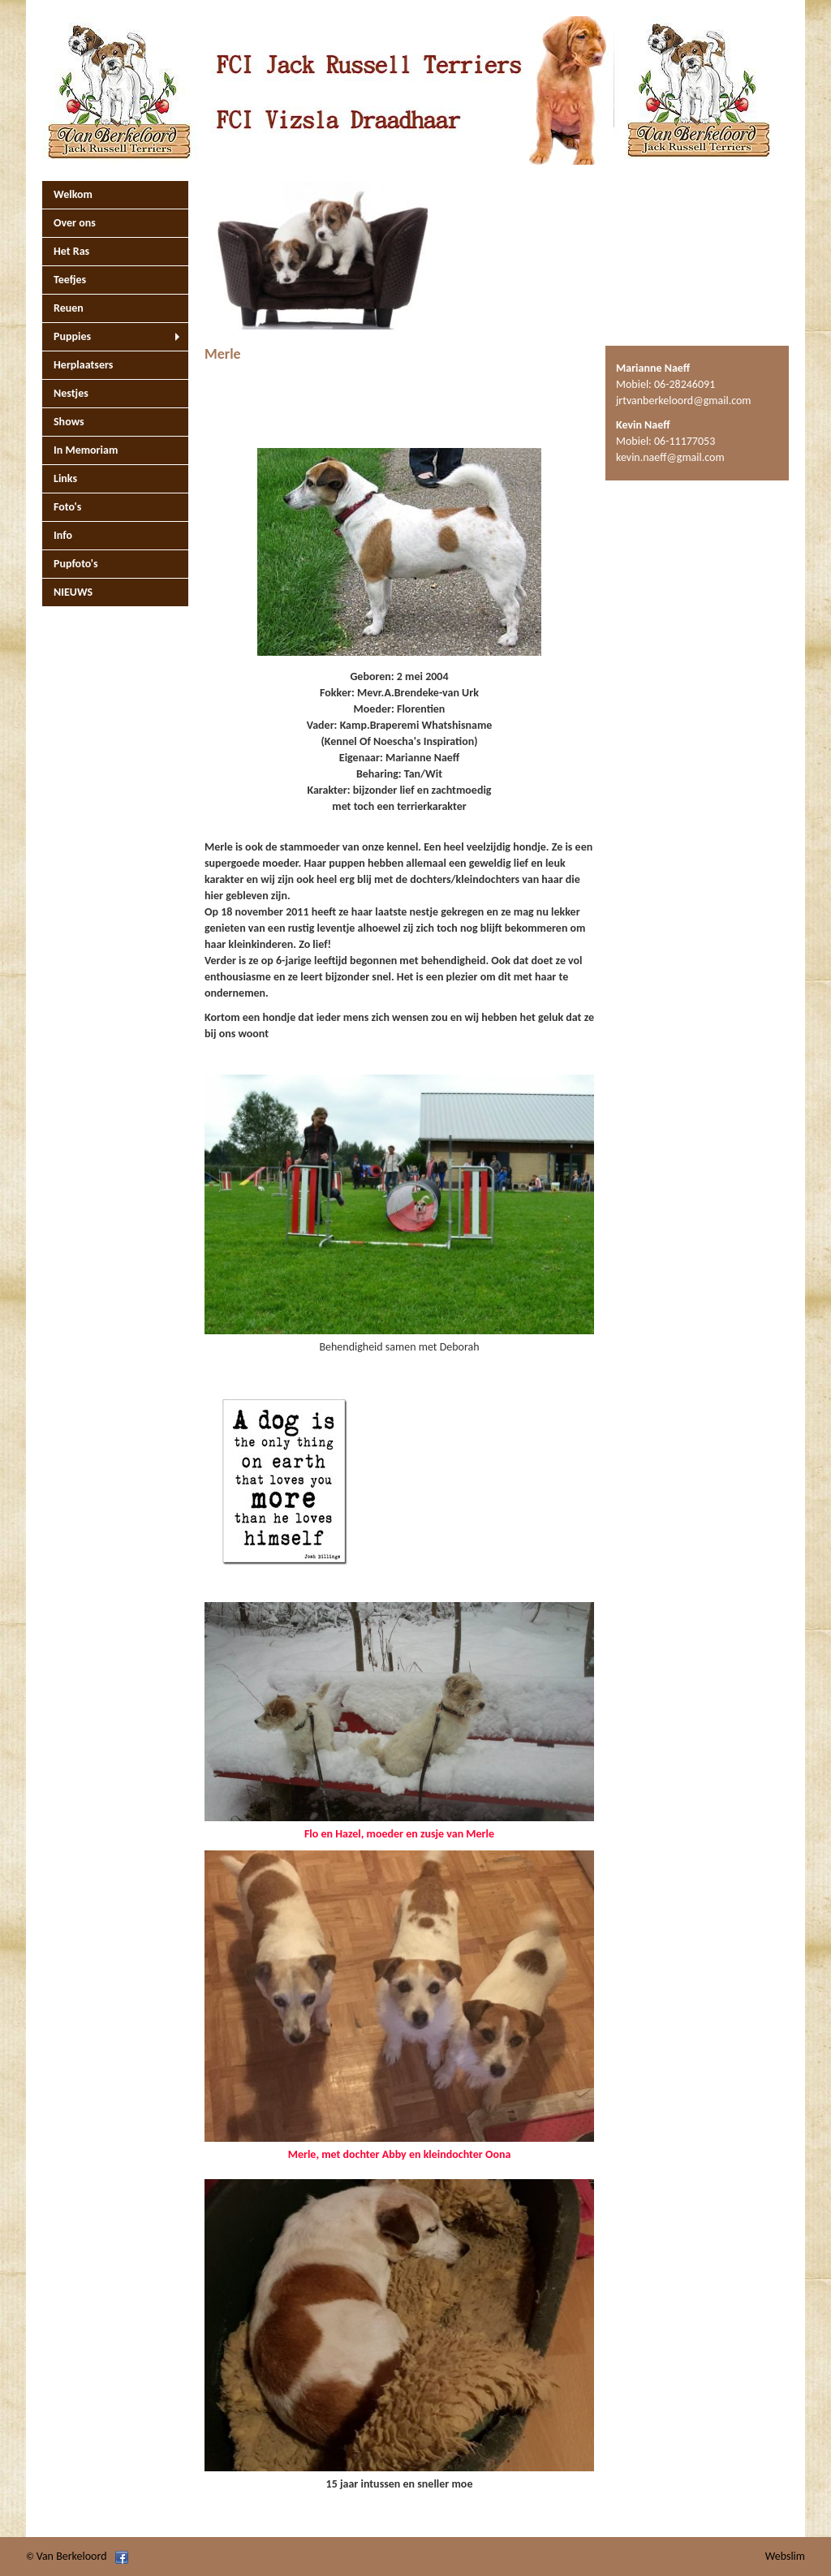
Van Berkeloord (72, 2556)
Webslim (785, 2556)
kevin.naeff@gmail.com (670, 457)
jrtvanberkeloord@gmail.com (683, 400)
